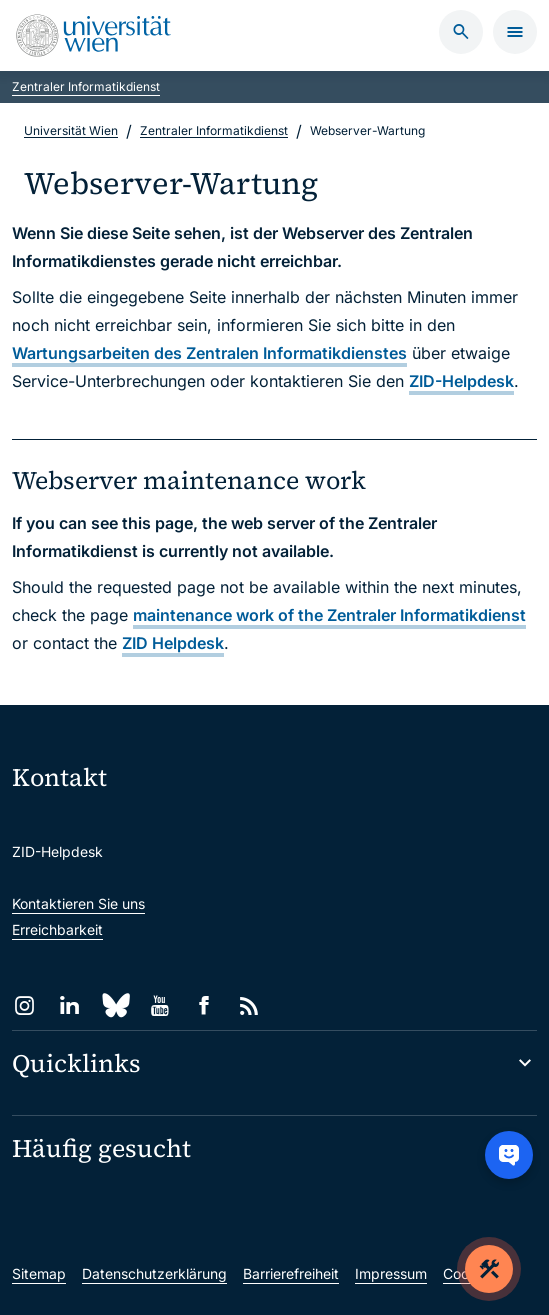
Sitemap (39, 1273)
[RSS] (249, 1005)
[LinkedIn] (69, 1005)
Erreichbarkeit (57, 929)
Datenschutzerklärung (154, 1273)
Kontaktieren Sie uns (78, 903)
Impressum (391, 1273)
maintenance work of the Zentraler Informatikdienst (329, 615)
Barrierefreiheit (291, 1273)
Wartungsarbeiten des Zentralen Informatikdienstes (209, 353)
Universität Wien (71, 130)
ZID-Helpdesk (461, 381)
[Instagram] (24, 1005)
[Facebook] (204, 1005)
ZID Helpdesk (173, 643)
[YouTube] (159, 1005)
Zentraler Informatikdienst (86, 86)
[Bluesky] (114, 1005)
